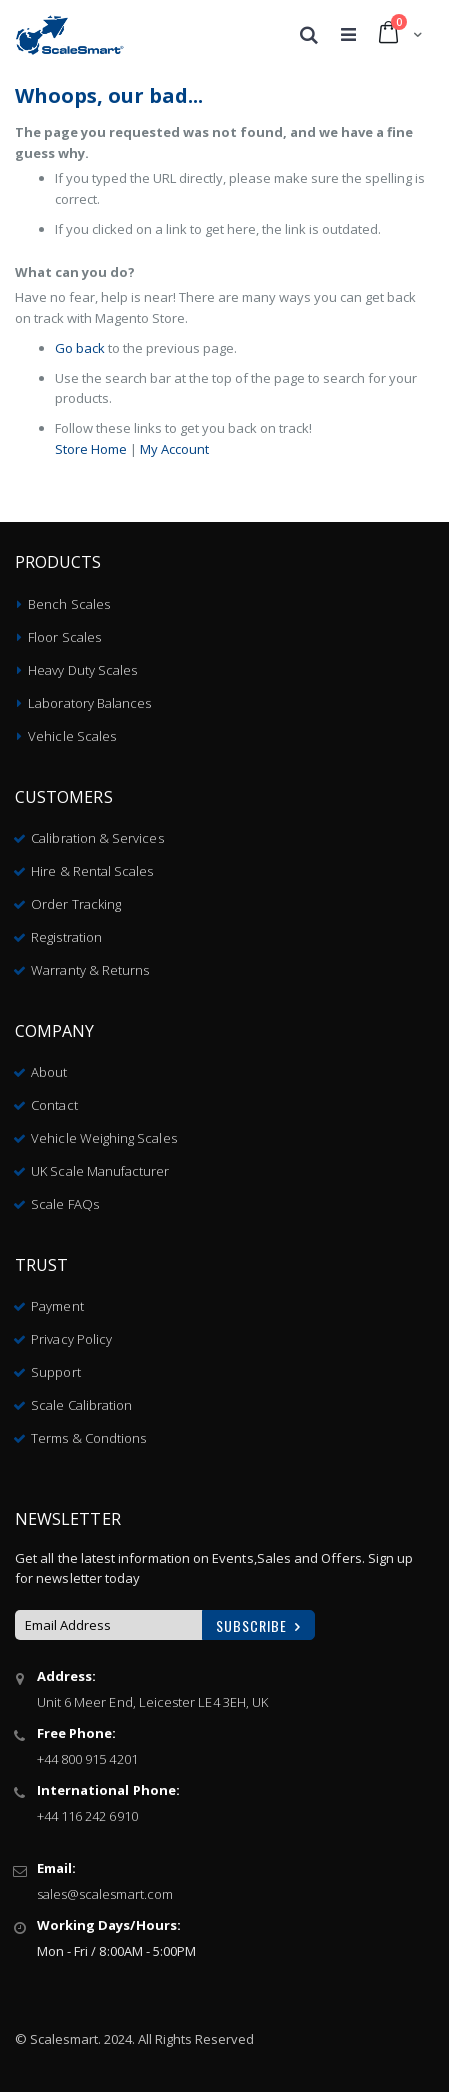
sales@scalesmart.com (105, 1894)
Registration (66, 937)
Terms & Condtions (88, 1438)
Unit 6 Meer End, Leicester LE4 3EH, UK (152, 1702)
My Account (174, 449)
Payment (57, 1306)
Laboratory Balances (89, 703)
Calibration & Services (97, 838)
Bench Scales (69, 604)
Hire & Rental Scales (92, 871)
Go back (80, 348)
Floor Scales (64, 637)
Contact (54, 1105)
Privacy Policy (71, 1339)
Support (55, 1372)
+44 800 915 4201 (87, 1759)
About (49, 1072)
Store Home (91, 449)
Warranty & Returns (90, 970)
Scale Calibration (81, 1405)
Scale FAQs (65, 1204)
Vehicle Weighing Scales (104, 1138)
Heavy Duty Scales (82, 670)
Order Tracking (76, 904)
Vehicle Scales (72, 736)
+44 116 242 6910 (87, 1816)
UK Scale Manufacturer (100, 1171)
